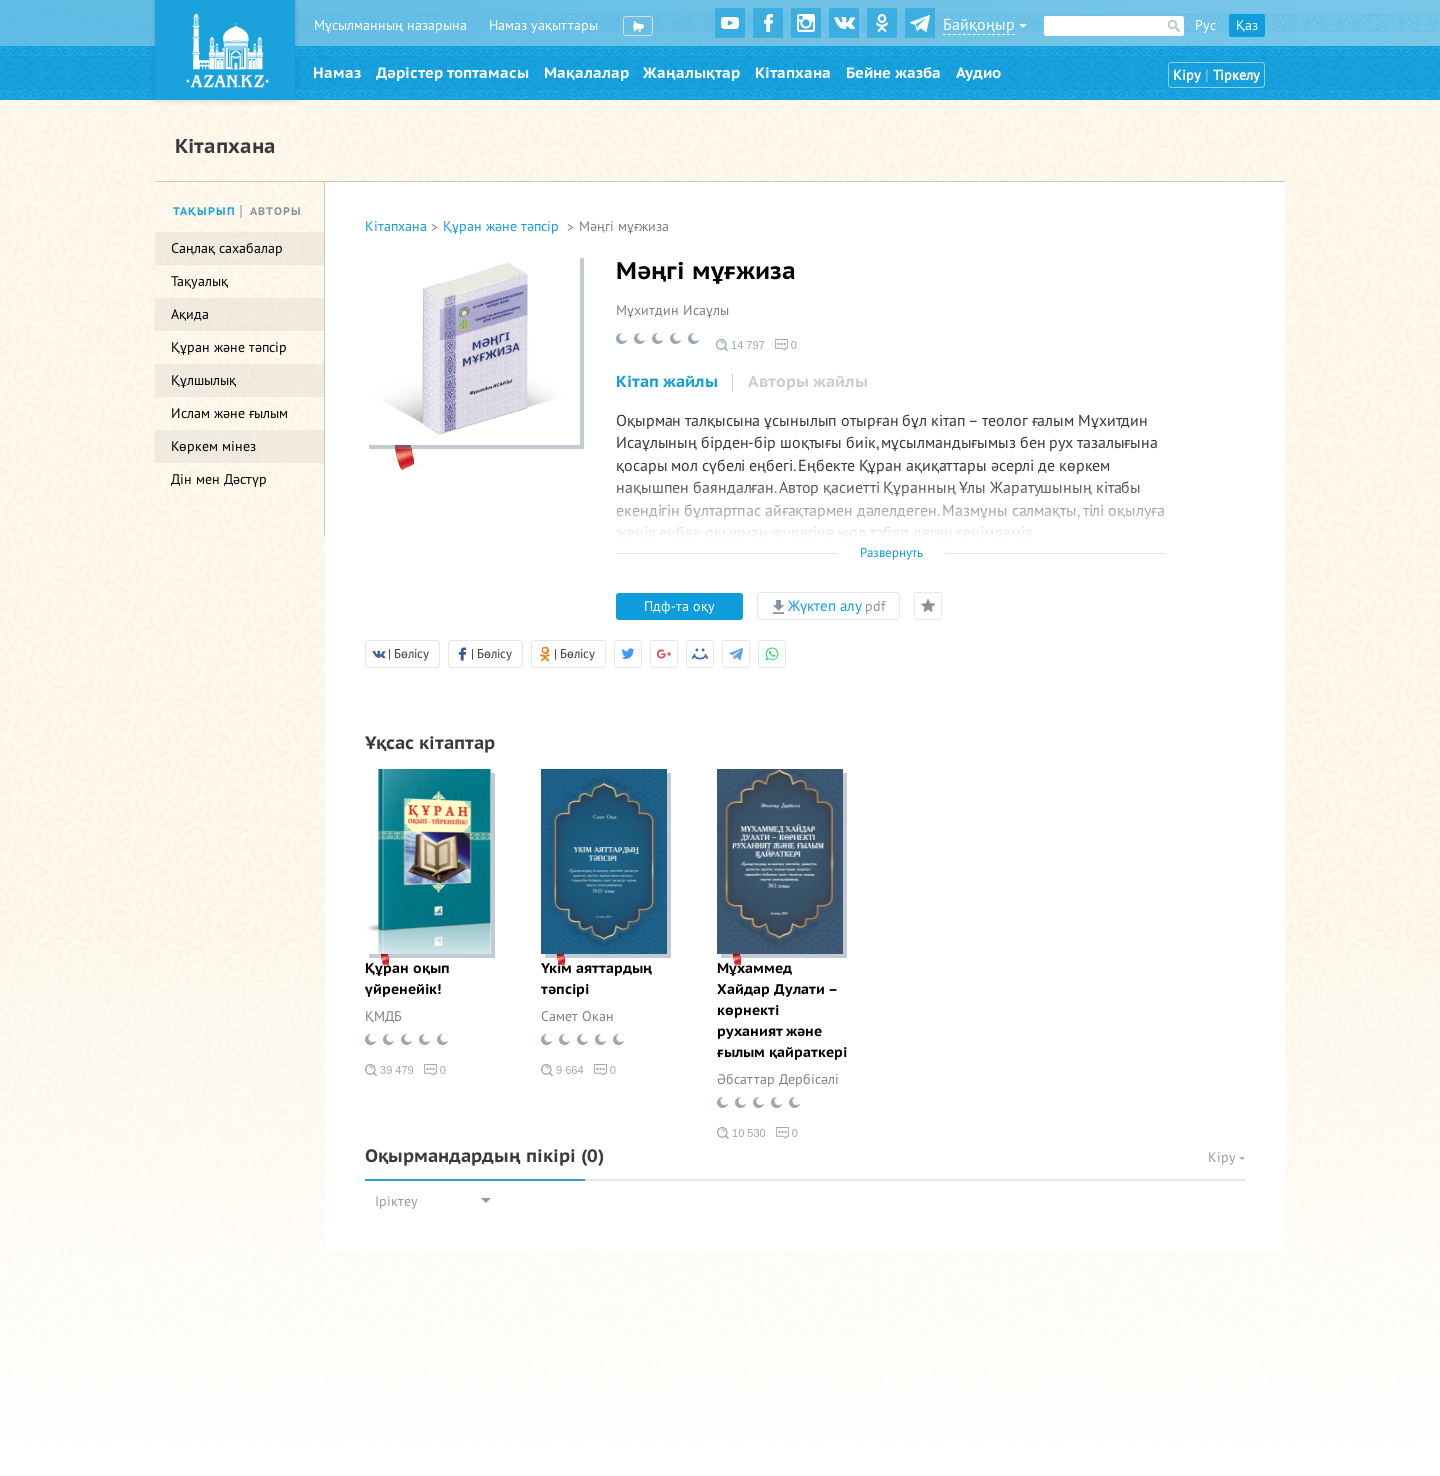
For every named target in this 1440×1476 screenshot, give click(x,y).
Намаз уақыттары (543, 25)
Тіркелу (1236, 75)
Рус (1205, 25)
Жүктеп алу (829, 606)
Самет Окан (577, 1016)
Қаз (1247, 25)
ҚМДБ (383, 1016)
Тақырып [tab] (204, 211)
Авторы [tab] (276, 211)
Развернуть (891, 553)
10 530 (741, 1133)
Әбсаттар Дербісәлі (778, 1079)
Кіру (1187, 75)
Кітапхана (793, 73)
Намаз (337, 73)
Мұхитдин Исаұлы (672, 310)
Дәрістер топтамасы (452, 73)
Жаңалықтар (691, 73)
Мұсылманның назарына (390, 25)
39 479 (389, 1070)
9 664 (562, 1070)
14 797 (740, 345)
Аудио (978, 73)
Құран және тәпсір (503, 226)
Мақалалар (586, 73)
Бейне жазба (893, 73)
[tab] (667, 383)
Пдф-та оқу (679, 606)
